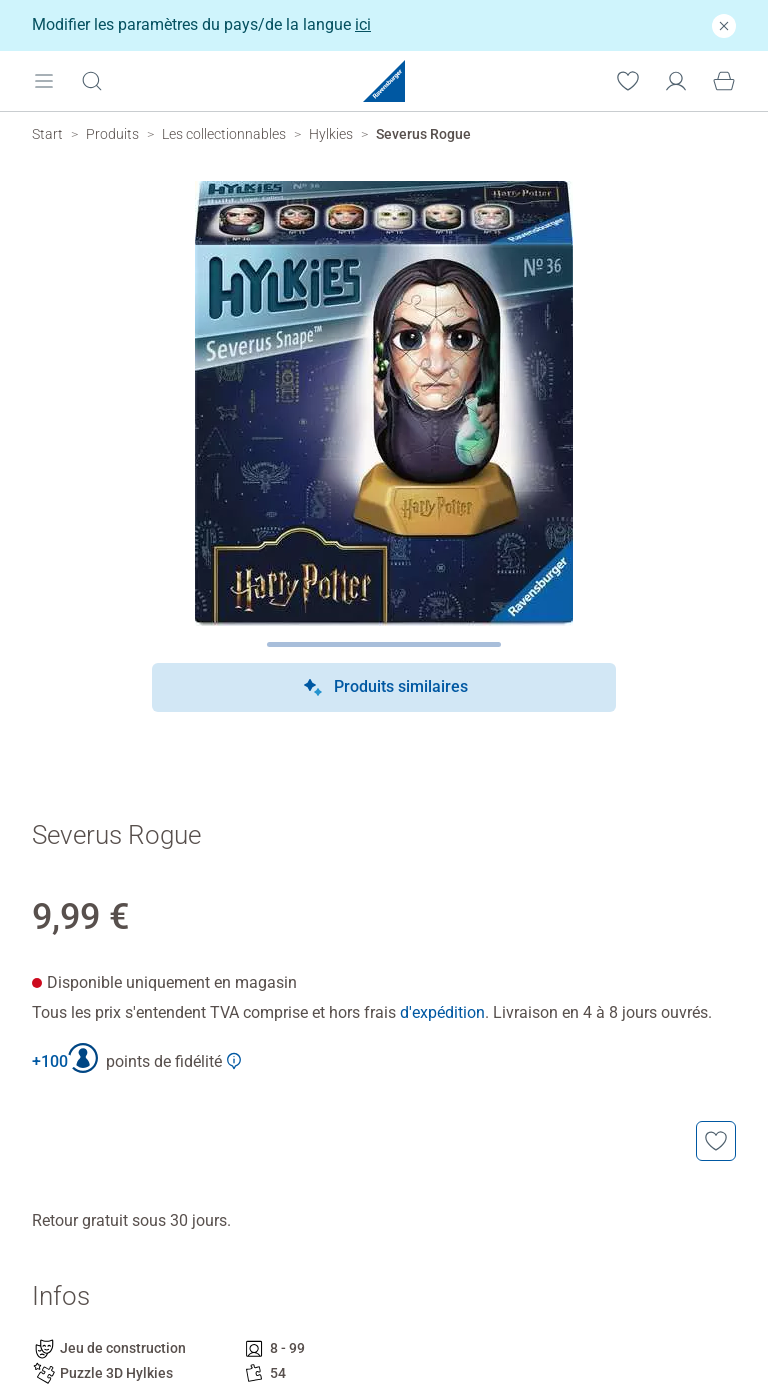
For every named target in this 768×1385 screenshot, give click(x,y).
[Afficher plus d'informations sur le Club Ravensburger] (234, 1061)
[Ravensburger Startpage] (384, 81)
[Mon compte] (676, 80)
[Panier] (724, 80)
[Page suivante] (384, 644)
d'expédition (442, 1012)
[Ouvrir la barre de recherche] (92, 80)
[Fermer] (724, 25)
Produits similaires (384, 688)
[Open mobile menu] (44, 80)
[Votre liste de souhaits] (628, 80)
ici (363, 24)
